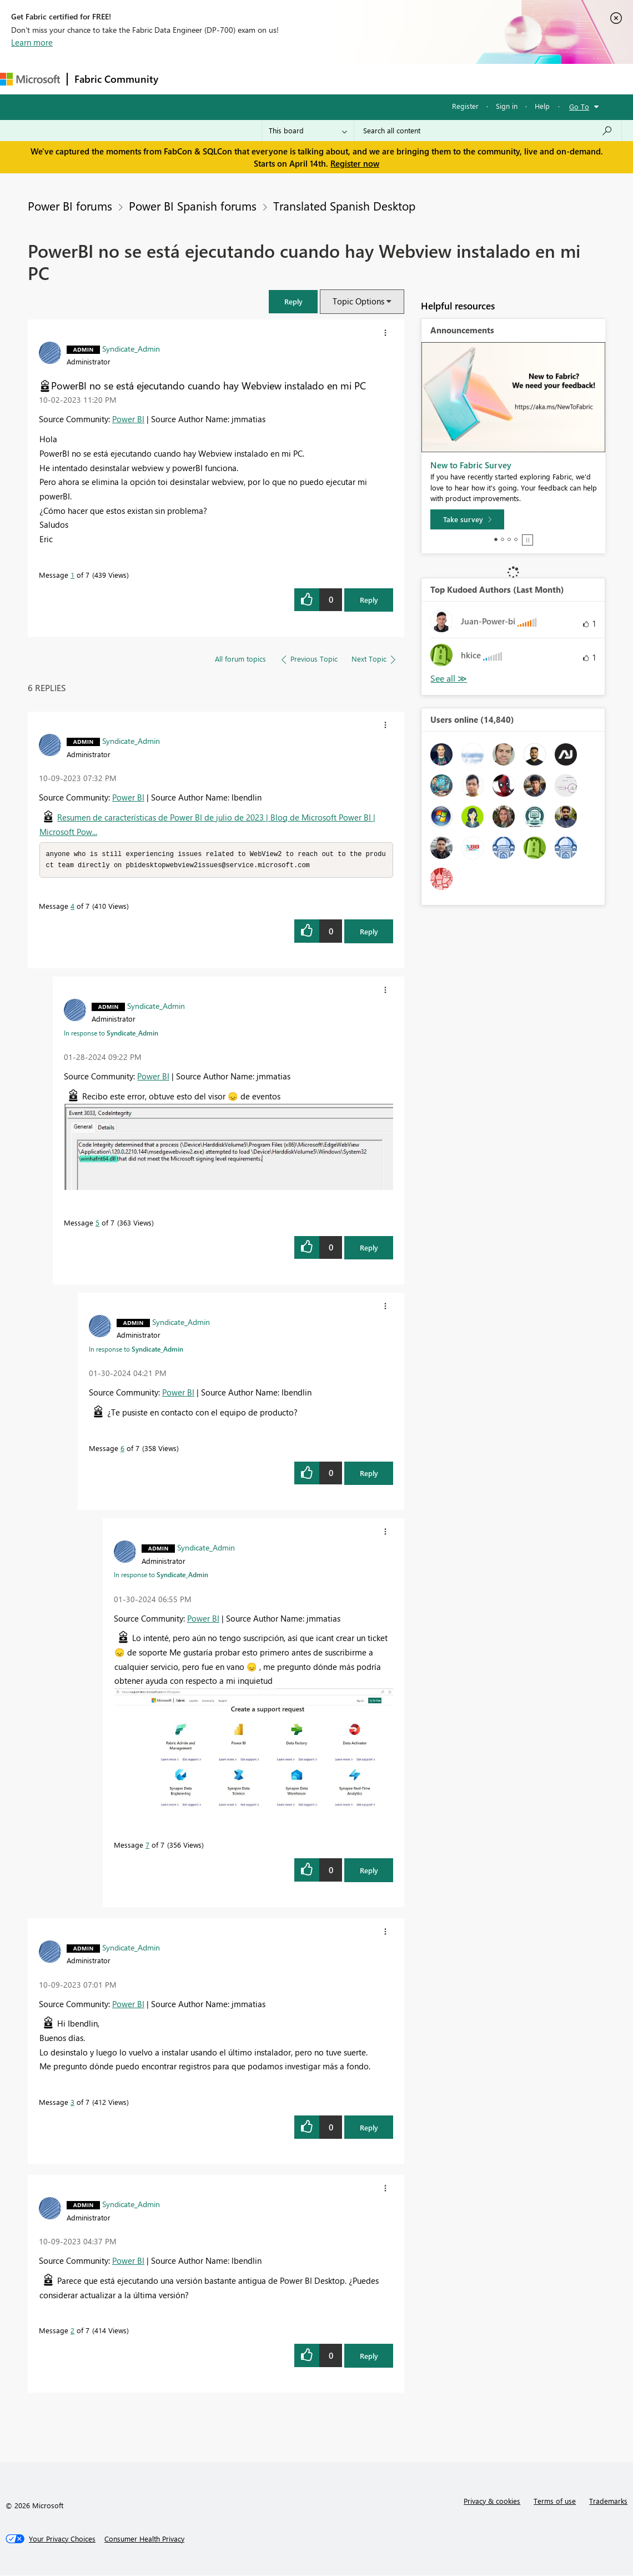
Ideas (278, 78)
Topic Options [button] (358, 301)
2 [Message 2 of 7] (72, 2331)
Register (465, 106)
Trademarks (608, 2502)
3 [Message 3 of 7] (72, 2103)
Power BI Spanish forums (193, 205)
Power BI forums (70, 205)
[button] (293, 301)
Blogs (377, 78)
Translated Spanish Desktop (344, 205)
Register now (354, 163)
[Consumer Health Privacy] (144, 2540)
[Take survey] (467, 519)
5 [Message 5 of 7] (97, 1223)
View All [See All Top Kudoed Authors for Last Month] (448, 678)
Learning (420, 78)
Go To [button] (579, 106)
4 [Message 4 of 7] (72, 907)
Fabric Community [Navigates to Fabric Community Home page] (116, 79)
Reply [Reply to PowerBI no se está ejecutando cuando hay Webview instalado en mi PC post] (369, 599)
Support (467, 78)
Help (542, 106)
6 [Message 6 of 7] (122, 1449)
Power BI (128, 418)
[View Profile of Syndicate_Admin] (131, 348)
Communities (327, 78)
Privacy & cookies (492, 2502)
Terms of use (555, 2502)
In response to (111, 1033)
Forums (183, 78)
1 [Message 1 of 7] (72, 574)
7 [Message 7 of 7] (147, 1845)
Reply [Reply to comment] (369, 932)
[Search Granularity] (308, 130)
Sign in (507, 106)
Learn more (32, 42)
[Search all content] (488, 130)
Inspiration (232, 78)
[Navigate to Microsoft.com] (30, 79)
